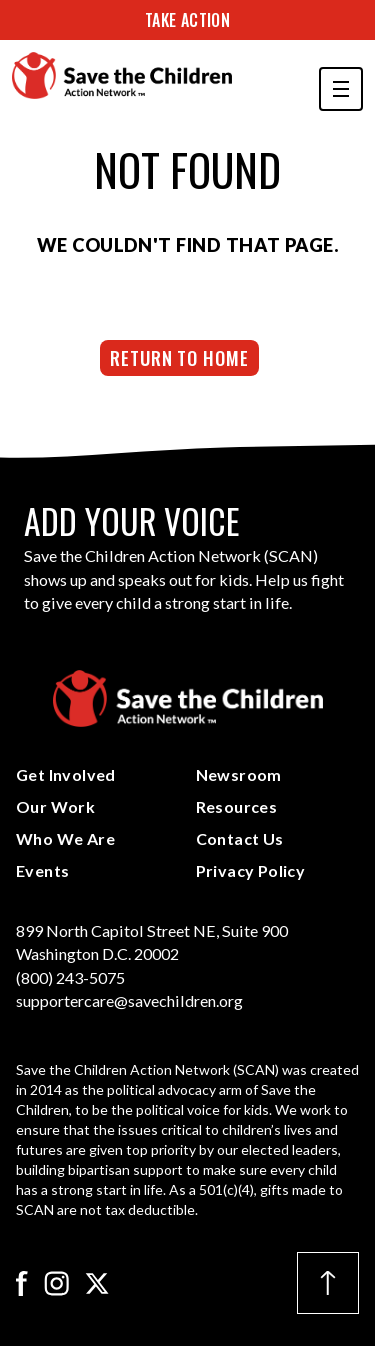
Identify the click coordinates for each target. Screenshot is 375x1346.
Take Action (187, 20)
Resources (237, 806)
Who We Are (65, 838)
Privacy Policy (251, 870)
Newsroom (239, 774)
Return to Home (179, 357)
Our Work (55, 806)
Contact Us (240, 838)
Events (42, 870)
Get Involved (66, 774)
